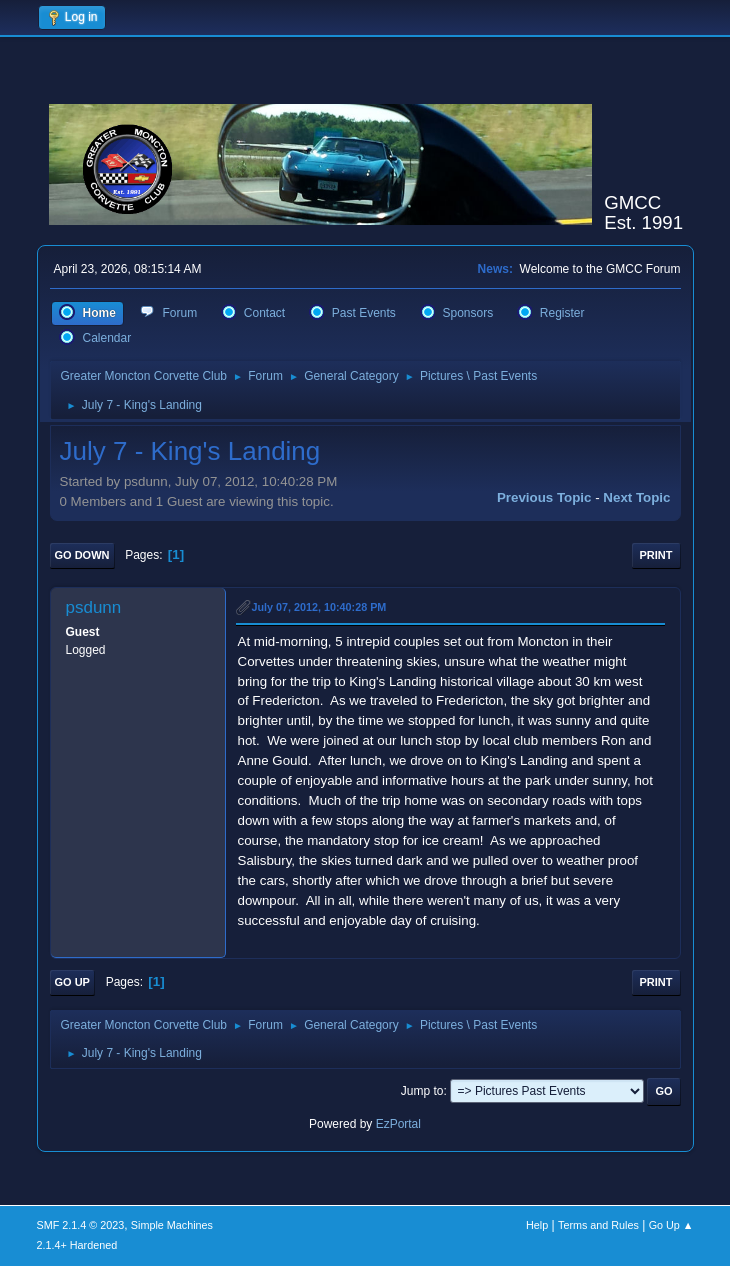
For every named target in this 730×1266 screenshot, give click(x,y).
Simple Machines (172, 1225)
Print (656, 555)
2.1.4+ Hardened (77, 1245)
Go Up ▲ (671, 1225)
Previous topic (544, 497)
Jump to (422, 1091)
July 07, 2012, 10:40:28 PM (319, 607)
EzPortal (398, 1124)
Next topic (636, 497)
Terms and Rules (598, 1225)
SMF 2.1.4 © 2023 (81, 1225)
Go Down (82, 555)
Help (537, 1225)
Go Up (72, 982)
